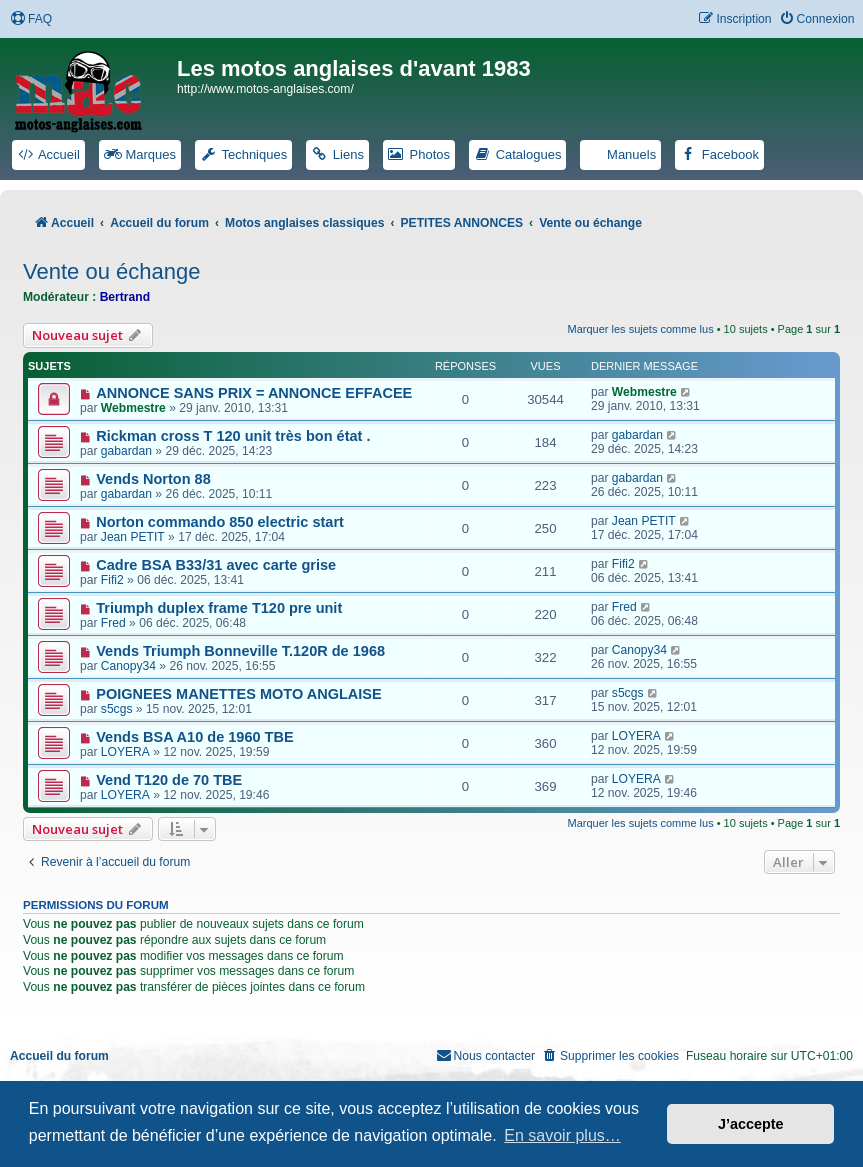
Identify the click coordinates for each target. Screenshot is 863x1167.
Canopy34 (128, 666)
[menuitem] (31, 19)
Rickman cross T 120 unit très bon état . (233, 436)
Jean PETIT (133, 537)
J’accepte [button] (751, 1124)
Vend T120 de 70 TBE (169, 780)
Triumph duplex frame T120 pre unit (219, 608)
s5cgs (117, 709)
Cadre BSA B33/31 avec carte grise (216, 565)
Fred (113, 623)
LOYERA (125, 752)
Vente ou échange (111, 271)
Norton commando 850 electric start (220, 522)
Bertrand (125, 297)
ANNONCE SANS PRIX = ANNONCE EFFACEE (254, 393)
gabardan (126, 451)
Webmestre (133, 408)
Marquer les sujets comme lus (641, 329)
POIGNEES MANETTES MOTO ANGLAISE (239, 694)
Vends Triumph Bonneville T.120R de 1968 (240, 651)
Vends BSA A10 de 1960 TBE (194, 737)
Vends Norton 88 (153, 479)
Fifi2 (112, 580)
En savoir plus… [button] (562, 1135)
